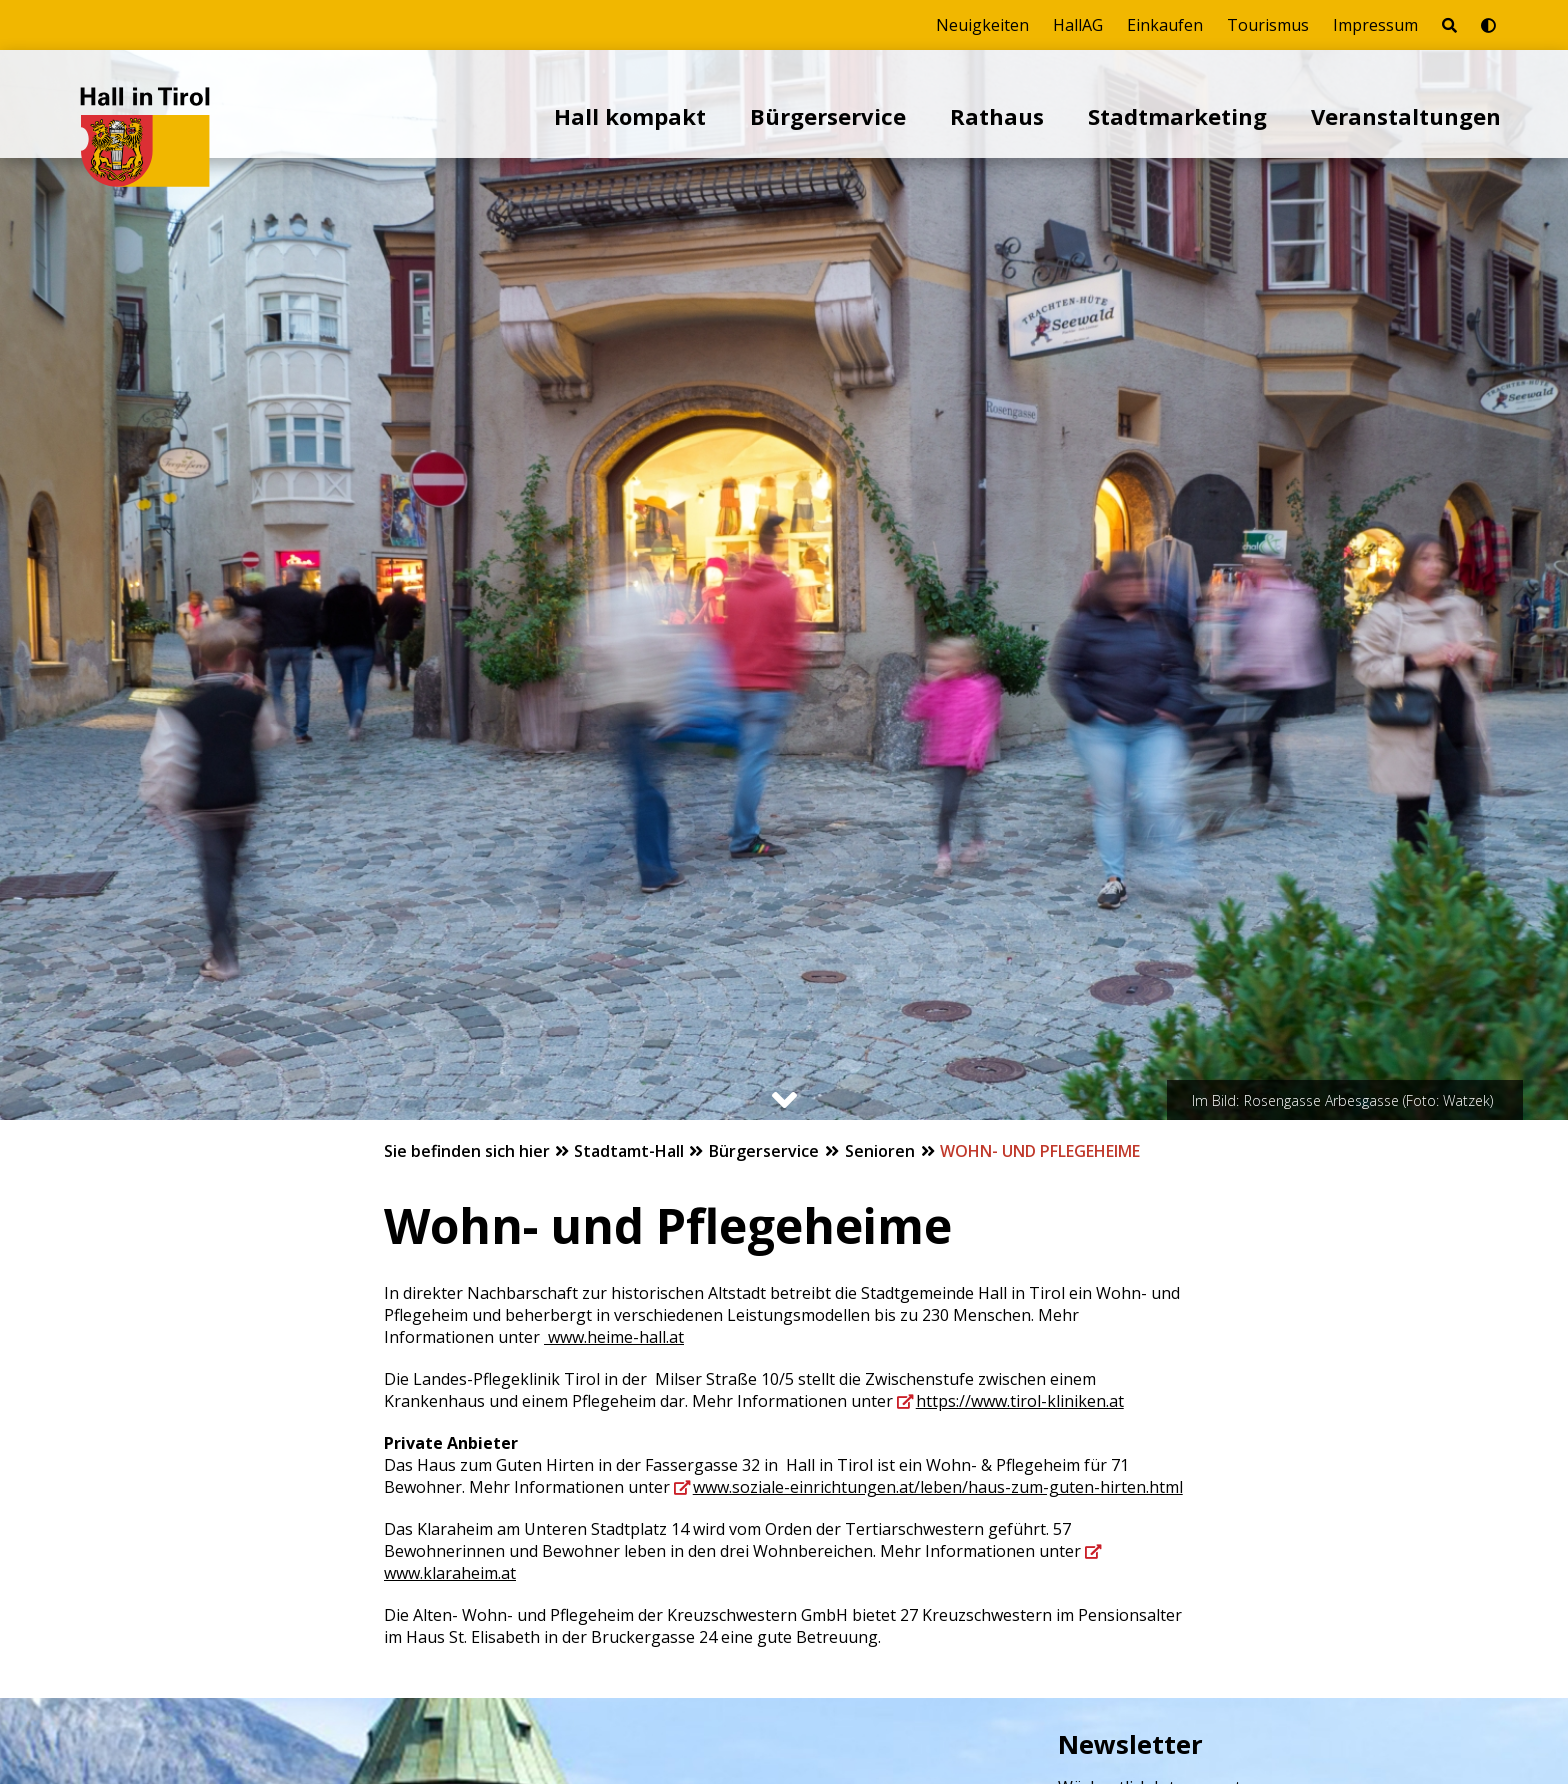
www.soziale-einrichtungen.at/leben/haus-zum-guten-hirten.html (938, 1487)
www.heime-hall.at (614, 1337)
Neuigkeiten (982, 25)
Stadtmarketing (1177, 116)
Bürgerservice (828, 116)
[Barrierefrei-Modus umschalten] (1488, 25)
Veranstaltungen (1406, 116)
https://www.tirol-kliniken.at (1020, 1401)
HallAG (1078, 25)
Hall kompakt (630, 116)
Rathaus (997, 116)
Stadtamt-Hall (631, 1151)
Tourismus (1268, 25)
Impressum (1375, 25)
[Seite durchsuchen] (1449, 25)
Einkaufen (1165, 25)
